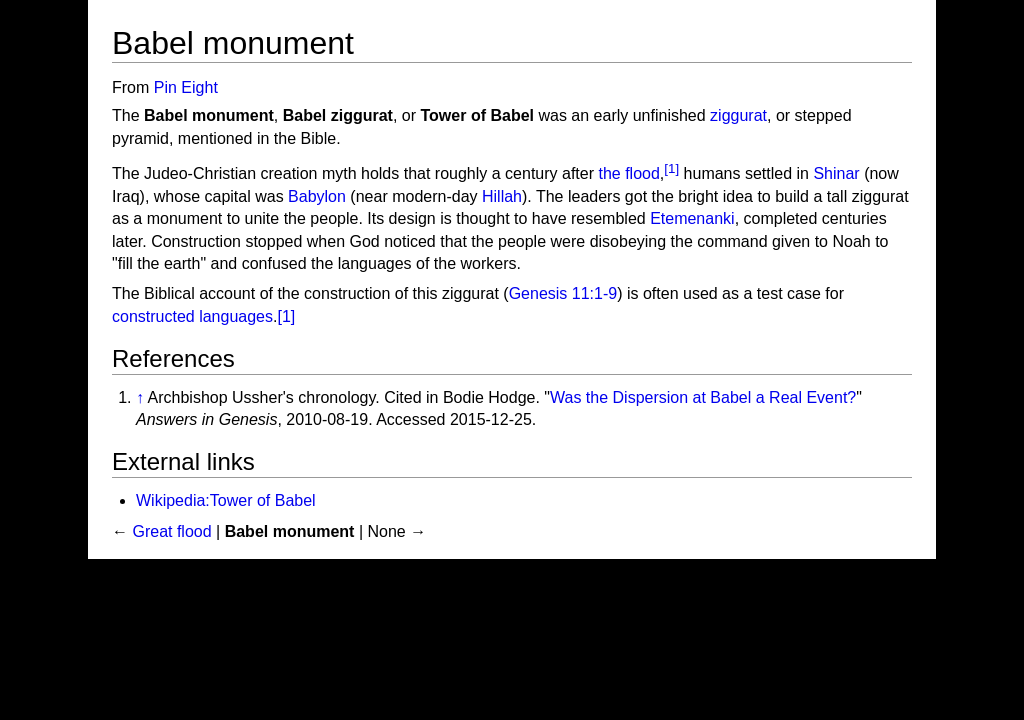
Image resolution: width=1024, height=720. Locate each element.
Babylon (317, 196)
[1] (671, 168)
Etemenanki (692, 218)
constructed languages (192, 316)
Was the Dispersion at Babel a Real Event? (703, 397)
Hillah (502, 196)
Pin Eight (186, 87)
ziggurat (738, 115)
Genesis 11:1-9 (563, 293)
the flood (628, 174)
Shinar (836, 174)
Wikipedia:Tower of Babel (226, 500)
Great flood (171, 531)
